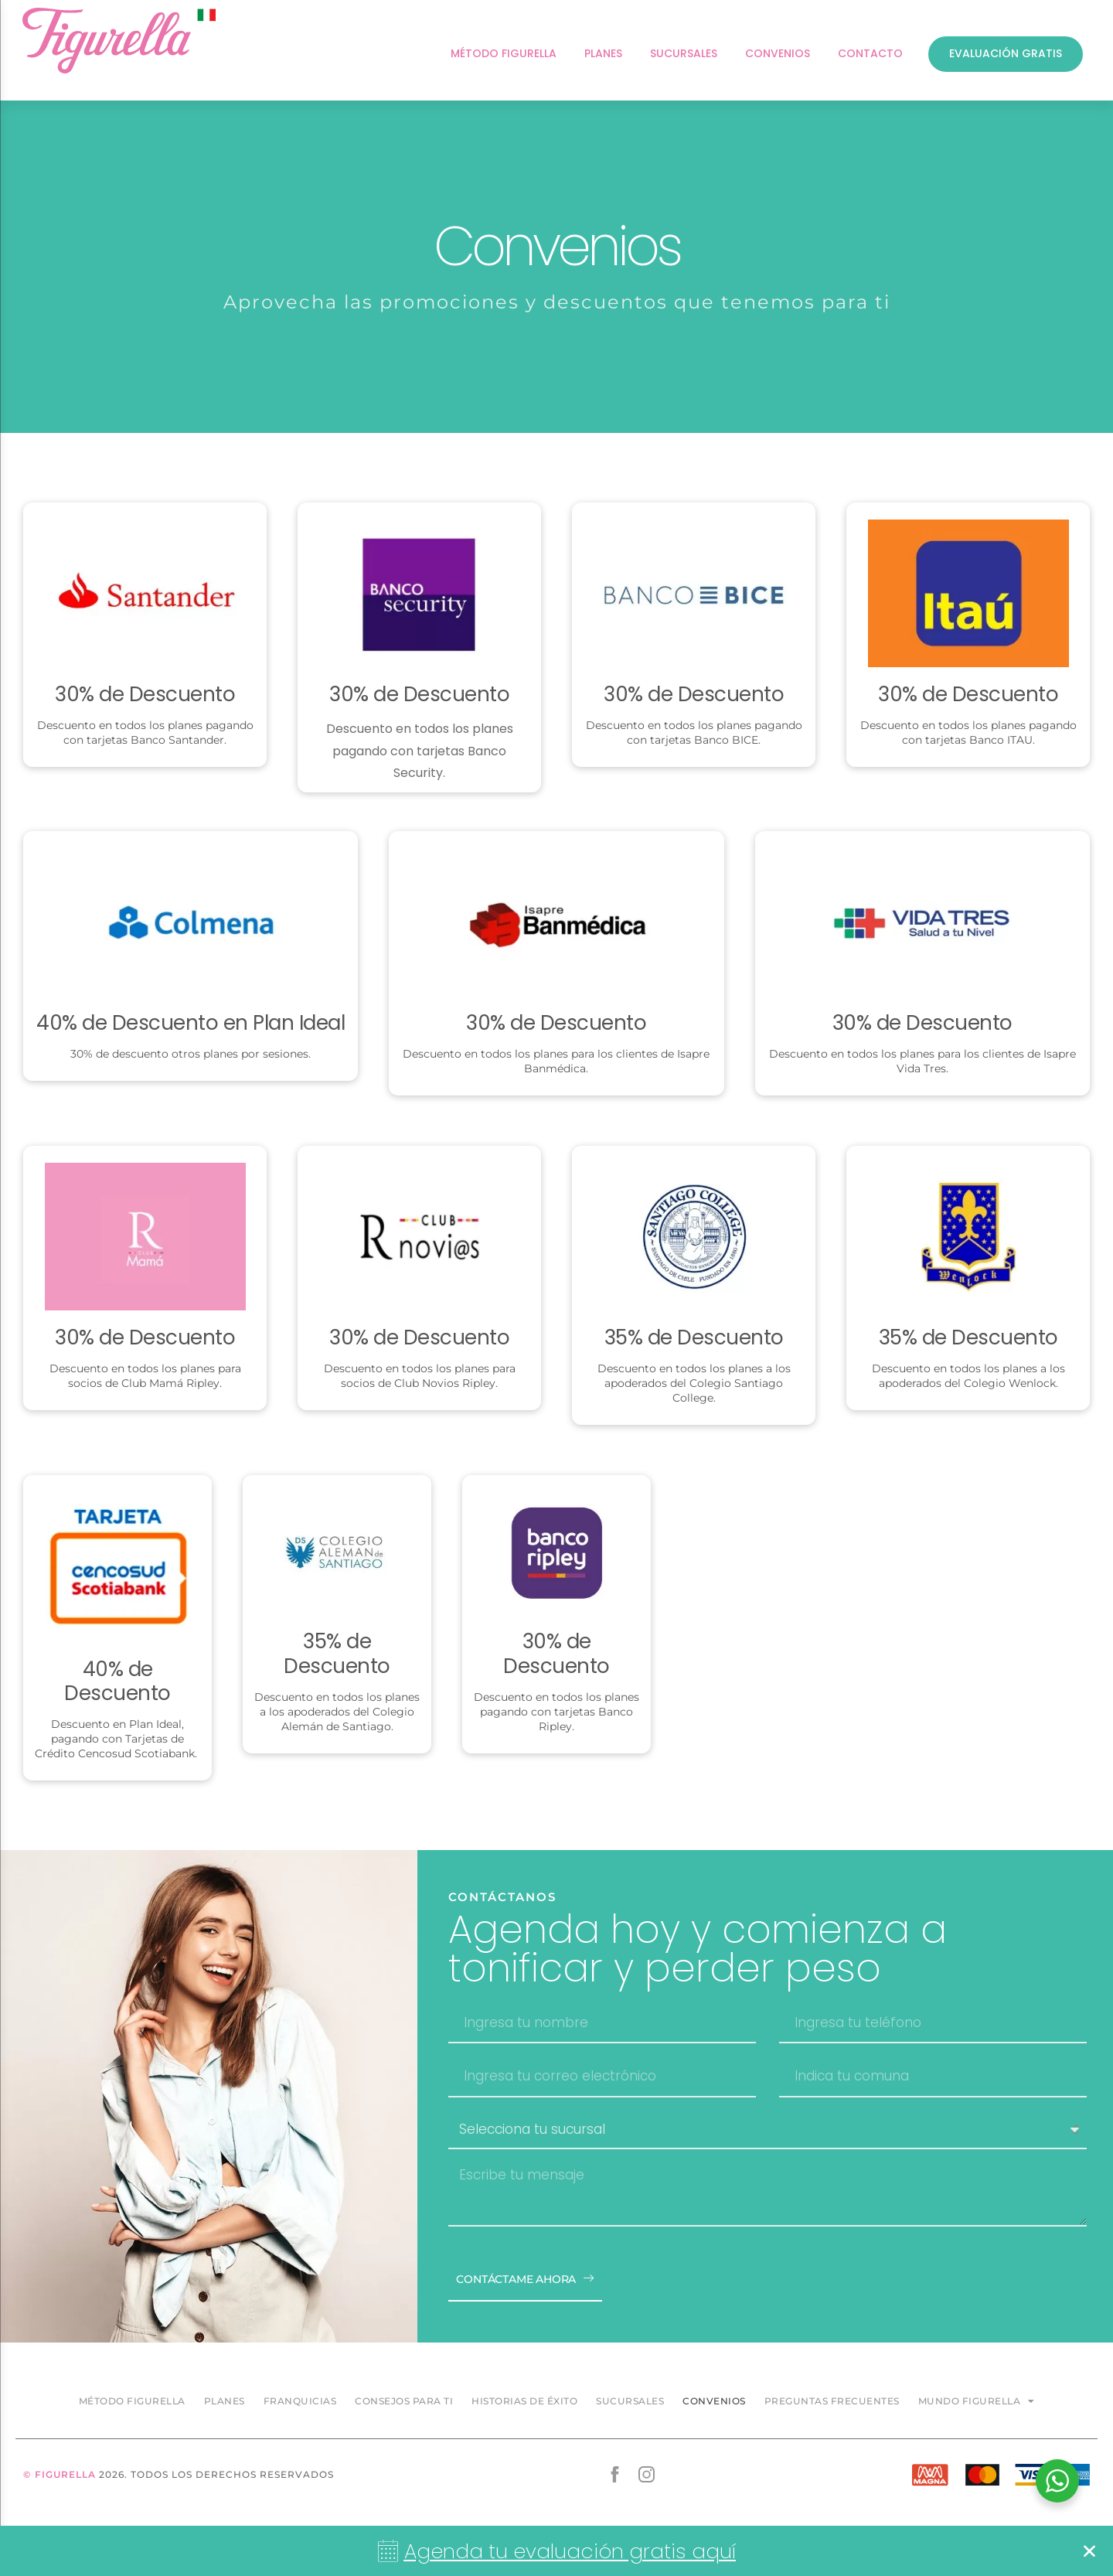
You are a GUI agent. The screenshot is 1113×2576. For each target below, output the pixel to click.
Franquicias (300, 2401)
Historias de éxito (524, 2401)
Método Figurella (132, 2401)
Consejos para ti (404, 2401)
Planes (224, 2401)
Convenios (714, 2401)
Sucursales (630, 2401)
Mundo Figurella (976, 2401)
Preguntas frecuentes (832, 2401)
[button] (1089, 2551)
